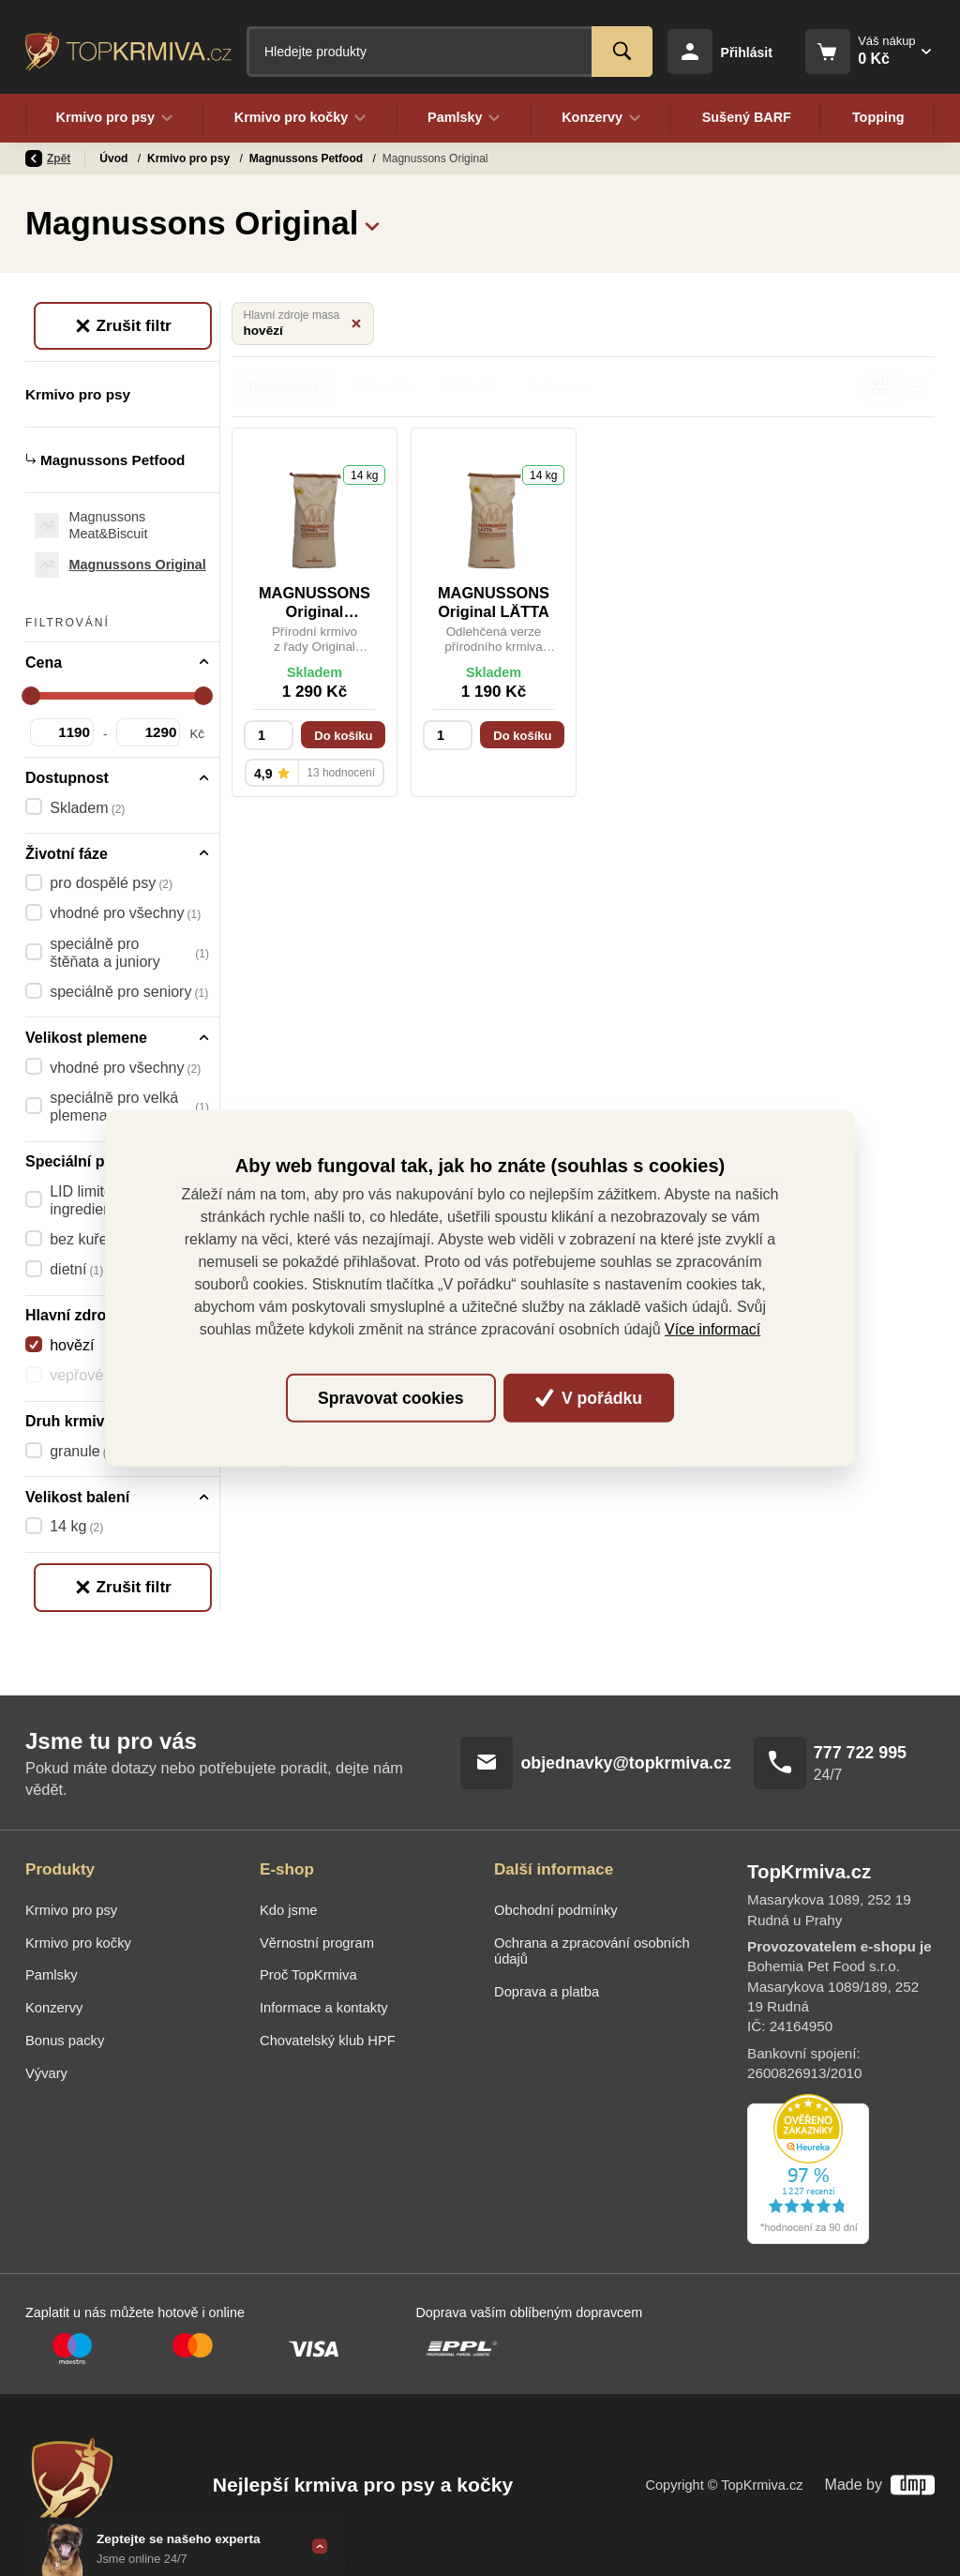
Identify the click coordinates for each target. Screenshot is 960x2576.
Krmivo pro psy (189, 158)
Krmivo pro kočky (78, 1943)
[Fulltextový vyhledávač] (449, 51)
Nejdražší (471, 386)
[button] (372, 223)
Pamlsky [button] (465, 118)
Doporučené (284, 386)
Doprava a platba (546, 1991)
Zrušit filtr (123, 325)
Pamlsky (51, 1974)
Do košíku (343, 736)
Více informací (712, 1329)
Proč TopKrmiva (308, 1974)
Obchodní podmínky (556, 1910)
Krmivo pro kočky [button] (300, 118)
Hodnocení (558, 386)
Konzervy (53, 2007)
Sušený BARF (746, 118)
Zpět (47, 158)
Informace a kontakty (324, 2007)
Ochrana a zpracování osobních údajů (592, 1951)
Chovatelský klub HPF (328, 2040)
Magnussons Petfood (308, 158)
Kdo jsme (288, 1910)
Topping (878, 118)
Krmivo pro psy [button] (114, 118)
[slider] (31, 695)
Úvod (114, 158)
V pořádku (588, 1398)
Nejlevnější (383, 386)
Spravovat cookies (390, 1398)
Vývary (46, 2073)
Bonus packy (64, 2040)
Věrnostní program (317, 1943)
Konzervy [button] (602, 118)
